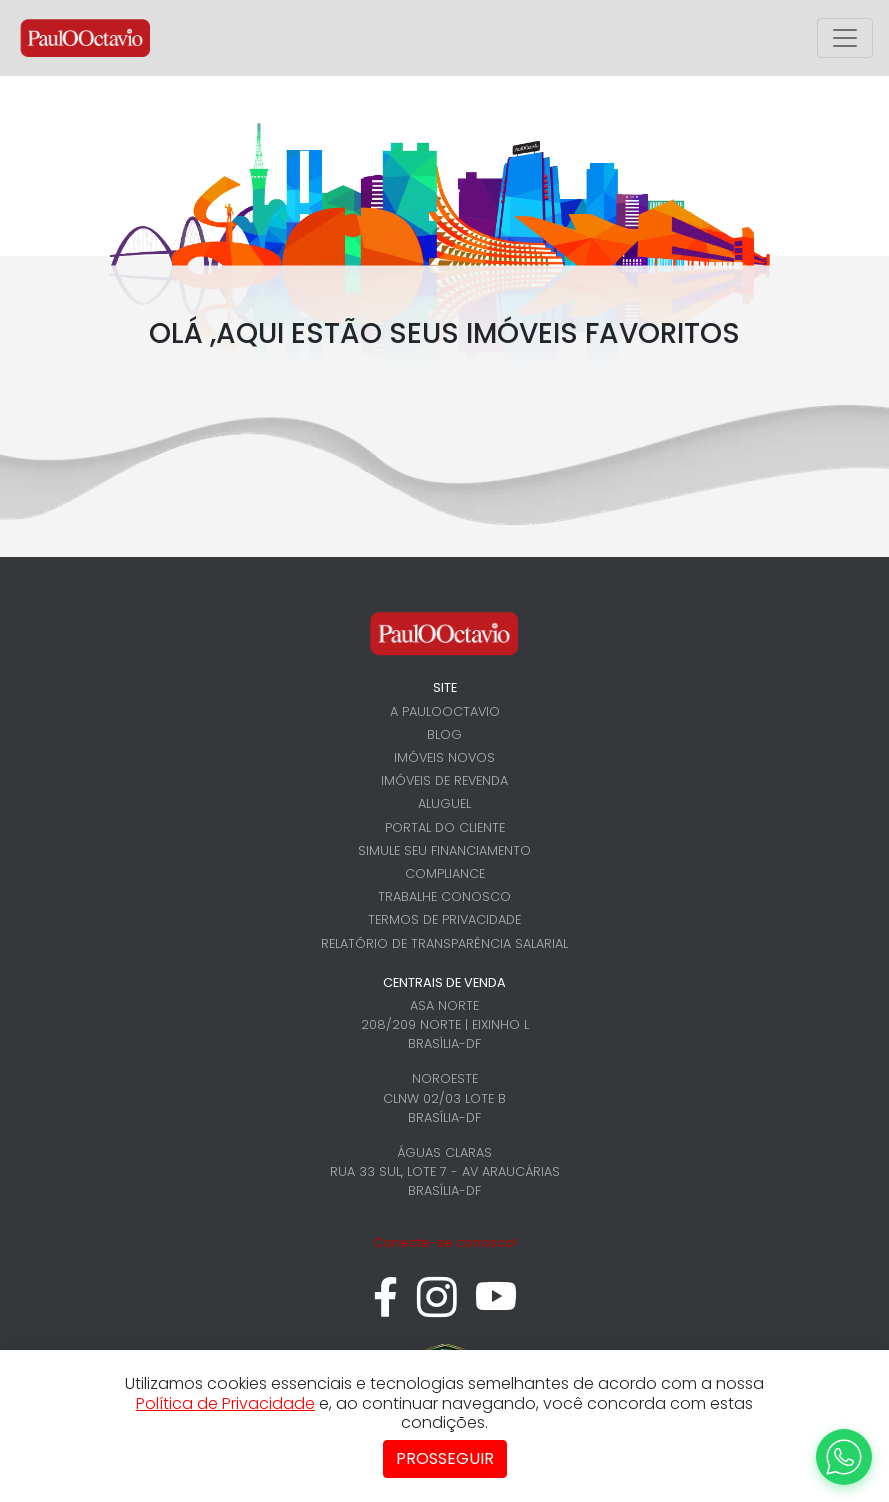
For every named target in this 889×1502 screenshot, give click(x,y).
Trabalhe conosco (444, 896)
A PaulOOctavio (445, 711)
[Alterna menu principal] (845, 38)
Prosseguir (445, 1458)
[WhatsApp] (844, 1457)
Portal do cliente (445, 827)
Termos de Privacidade (444, 919)
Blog (444, 734)
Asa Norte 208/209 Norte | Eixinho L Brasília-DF (445, 1024)
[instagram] (437, 1307)
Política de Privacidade (225, 1403)
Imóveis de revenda (444, 780)
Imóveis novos (444, 757)
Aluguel (444, 803)
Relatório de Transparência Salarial (444, 943)
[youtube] (496, 1307)
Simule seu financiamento (444, 850)
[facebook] (385, 1307)
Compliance (445, 873)
